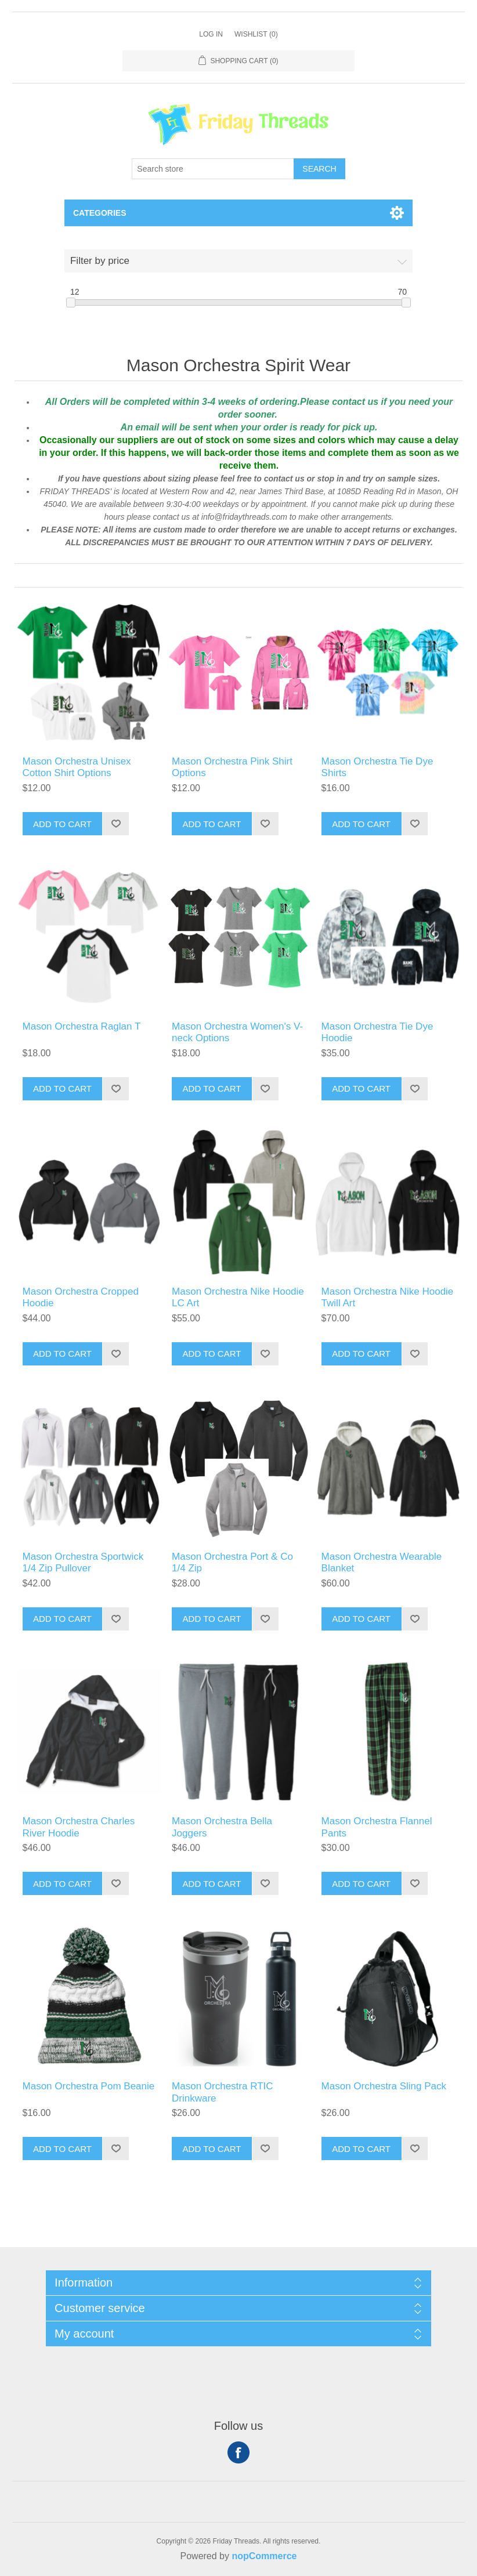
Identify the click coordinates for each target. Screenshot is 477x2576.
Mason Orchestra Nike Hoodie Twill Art (387, 1297)
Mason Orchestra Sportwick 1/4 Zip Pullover (83, 1562)
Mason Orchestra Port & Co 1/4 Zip (232, 1562)
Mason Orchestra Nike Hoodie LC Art (238, 1297)
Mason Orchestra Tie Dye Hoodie (377, 1032)
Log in (211, 34)
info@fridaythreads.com (245, 516)
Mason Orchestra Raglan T (82, 1026)
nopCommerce (264, 2556)
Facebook (238, 2452)
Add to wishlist (115, 823)
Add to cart (62, 824)
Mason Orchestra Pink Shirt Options (232, 767)
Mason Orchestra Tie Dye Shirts (377, 767)
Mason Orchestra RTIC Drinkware (222, 2092)
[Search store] (213, 168)
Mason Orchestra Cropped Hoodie (81, 1297)
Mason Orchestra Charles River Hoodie (79, 1827)
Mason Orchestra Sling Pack (383, 2086)
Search (319, 168)
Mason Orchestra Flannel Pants (376, 1827)
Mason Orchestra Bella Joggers (222, 1827)
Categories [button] (100, 213)
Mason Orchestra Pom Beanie (89, 2086)
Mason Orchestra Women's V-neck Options (237, 1032)
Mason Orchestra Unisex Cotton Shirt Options (77, 767)
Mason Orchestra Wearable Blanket (381, 1562)
